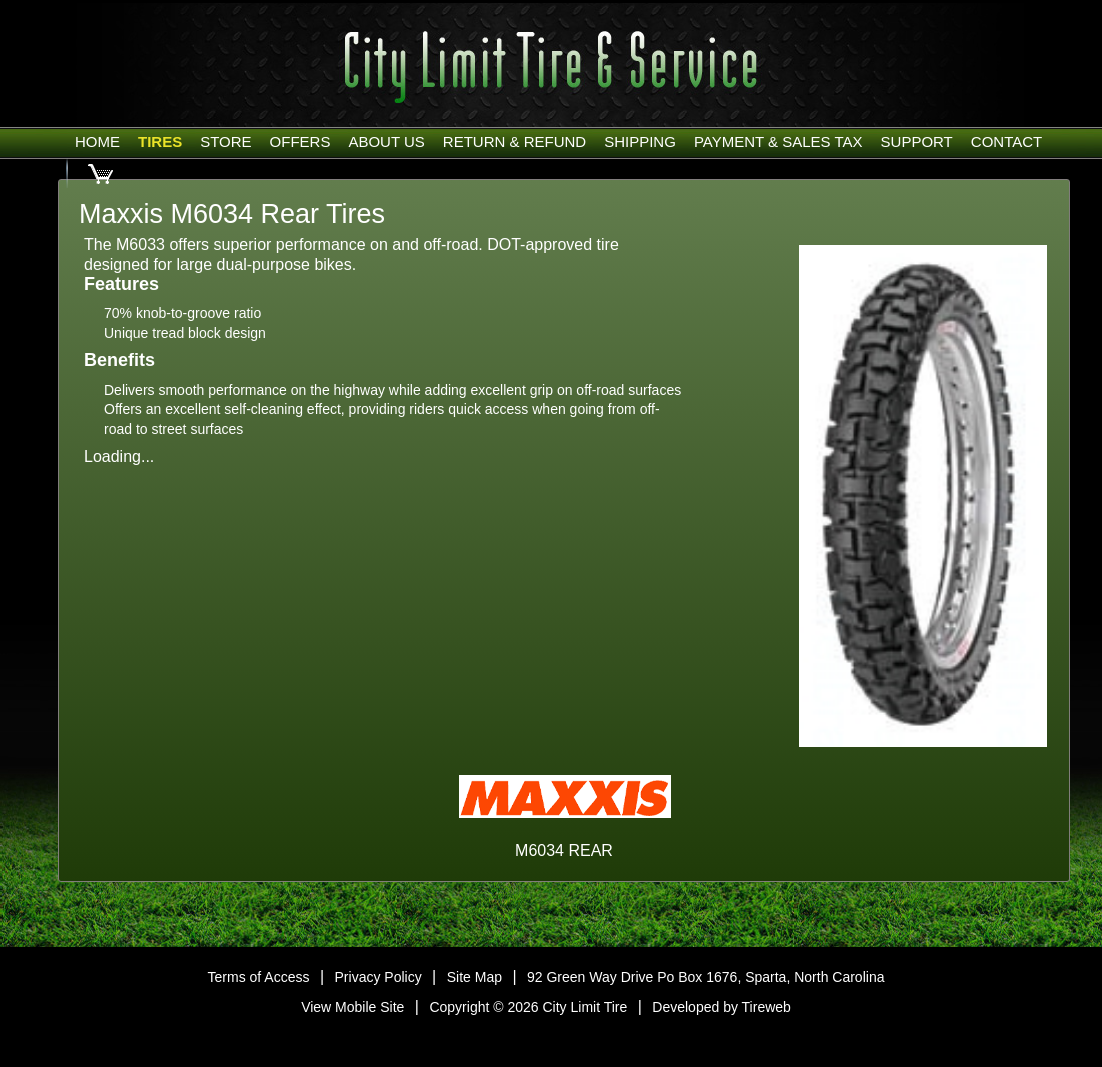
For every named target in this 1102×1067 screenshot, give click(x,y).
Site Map (474, 977)
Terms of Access (259, 977)
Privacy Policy (378, 977)
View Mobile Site (352, 1007)
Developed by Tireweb (721, 1007)
